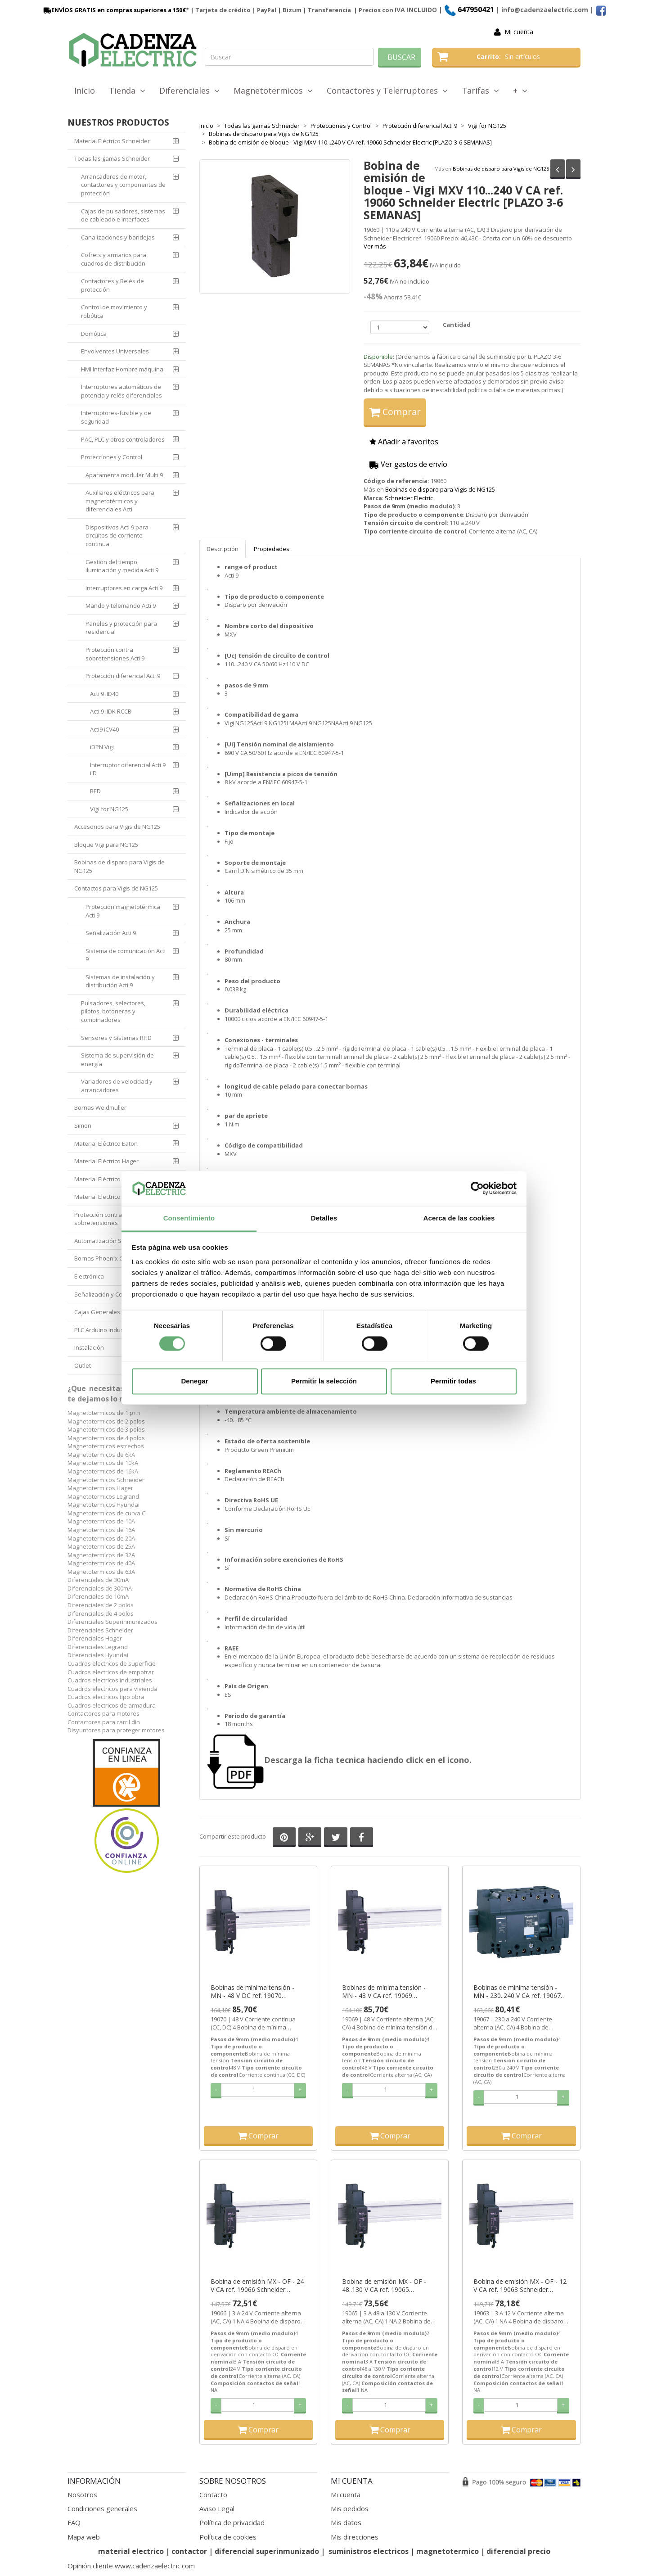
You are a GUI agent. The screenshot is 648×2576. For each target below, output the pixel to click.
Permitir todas (453, 1381)
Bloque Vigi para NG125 (106, 845)
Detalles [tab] (324, 1218)
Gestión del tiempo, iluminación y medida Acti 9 (122, 566)
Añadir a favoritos (403, 442)
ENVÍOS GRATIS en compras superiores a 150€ (114, 10)
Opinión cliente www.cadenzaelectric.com (131, 2565)
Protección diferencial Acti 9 (123, 676)
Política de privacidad (232, 2522)
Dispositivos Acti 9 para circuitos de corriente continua (117, 535)
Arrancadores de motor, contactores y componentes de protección (123, 184)
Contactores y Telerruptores (387, 90)
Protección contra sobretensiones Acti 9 (115, 654)
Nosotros (82, 2494)
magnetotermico (448, 2551)
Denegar (194, 1381)
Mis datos (346, 2522)
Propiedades (271, 549)
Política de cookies (227, 2536)
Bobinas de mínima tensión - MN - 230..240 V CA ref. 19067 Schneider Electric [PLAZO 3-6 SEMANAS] (517, 1992)
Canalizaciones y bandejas (118, 237)
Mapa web (84, 2536)
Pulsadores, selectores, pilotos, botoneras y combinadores (113, 1011)
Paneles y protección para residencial (121, 627)
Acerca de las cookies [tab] (459, 1218)
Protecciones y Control (111, 457)
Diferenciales (189, 90)
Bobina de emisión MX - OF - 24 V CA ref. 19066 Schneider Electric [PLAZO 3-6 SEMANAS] (257, 2286)
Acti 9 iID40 (104, 694)
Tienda (127, 90)
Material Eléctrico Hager (106, 1161)
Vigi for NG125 (109, 809)
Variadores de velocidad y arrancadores (117, 1085)
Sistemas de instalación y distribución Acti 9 (120, 981)
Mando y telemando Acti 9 (121, 605)
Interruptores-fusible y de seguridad (116, 417)
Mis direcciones (354, 2536)
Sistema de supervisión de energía (117, 1059)
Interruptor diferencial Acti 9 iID (128, 769)
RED (95, 791)
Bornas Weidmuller (100, 1107)
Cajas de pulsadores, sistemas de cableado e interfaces (123, 215)
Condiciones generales (102, 2508)
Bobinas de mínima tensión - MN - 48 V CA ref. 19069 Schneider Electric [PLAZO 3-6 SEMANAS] (385, 1992)
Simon (82, 1125)
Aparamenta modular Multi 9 (124, 475)
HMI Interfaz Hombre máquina (122, 369)
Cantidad (457, 325)
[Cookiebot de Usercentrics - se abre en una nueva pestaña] (477, 1188)
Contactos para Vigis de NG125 (116, 888)
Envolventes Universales (115, 351)
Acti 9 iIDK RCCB (110, 711)
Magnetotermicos (273, 90)
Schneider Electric (409, 498)
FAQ (74, 2522)
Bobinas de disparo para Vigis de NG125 (501, 168)
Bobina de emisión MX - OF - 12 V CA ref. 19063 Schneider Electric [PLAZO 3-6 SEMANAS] (520, 2286)
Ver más (375, 246)
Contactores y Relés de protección (112, 285)
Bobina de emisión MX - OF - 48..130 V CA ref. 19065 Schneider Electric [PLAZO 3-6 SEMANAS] (385, 2286)
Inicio (84, 90)
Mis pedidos (350, 2508)
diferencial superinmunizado (267, 2551)
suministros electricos (368, 2551)
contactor (189, 2551)
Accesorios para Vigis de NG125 (117, 827)
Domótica (94, 334)
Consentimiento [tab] (189, 1218)
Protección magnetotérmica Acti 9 (123, 911)
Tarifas (480, 90)
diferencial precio (518, 2551)
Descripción (222, 549)
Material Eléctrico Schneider (112, 141)
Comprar (395, 412)
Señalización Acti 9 (111, 933)
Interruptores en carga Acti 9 (124, 588)
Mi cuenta (518, 31)
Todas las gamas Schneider (112, 158)
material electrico (131, 2551)
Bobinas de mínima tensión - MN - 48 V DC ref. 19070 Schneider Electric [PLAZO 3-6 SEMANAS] (254, 1992)
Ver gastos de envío (408, 464)
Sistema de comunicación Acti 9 (126, 955)
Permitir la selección (324, 1381)
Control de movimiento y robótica (114, 311)
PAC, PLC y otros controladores (123, 439)
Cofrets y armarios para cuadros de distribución (113, 259)
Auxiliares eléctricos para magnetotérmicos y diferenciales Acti (120, 500)
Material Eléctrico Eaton (106, 1143)
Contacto (213, 2494)
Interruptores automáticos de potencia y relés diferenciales (121, 391)
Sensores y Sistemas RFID (116, 1038)
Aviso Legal (216, 2508)
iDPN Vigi (102, 747)
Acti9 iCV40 (104, 729)
